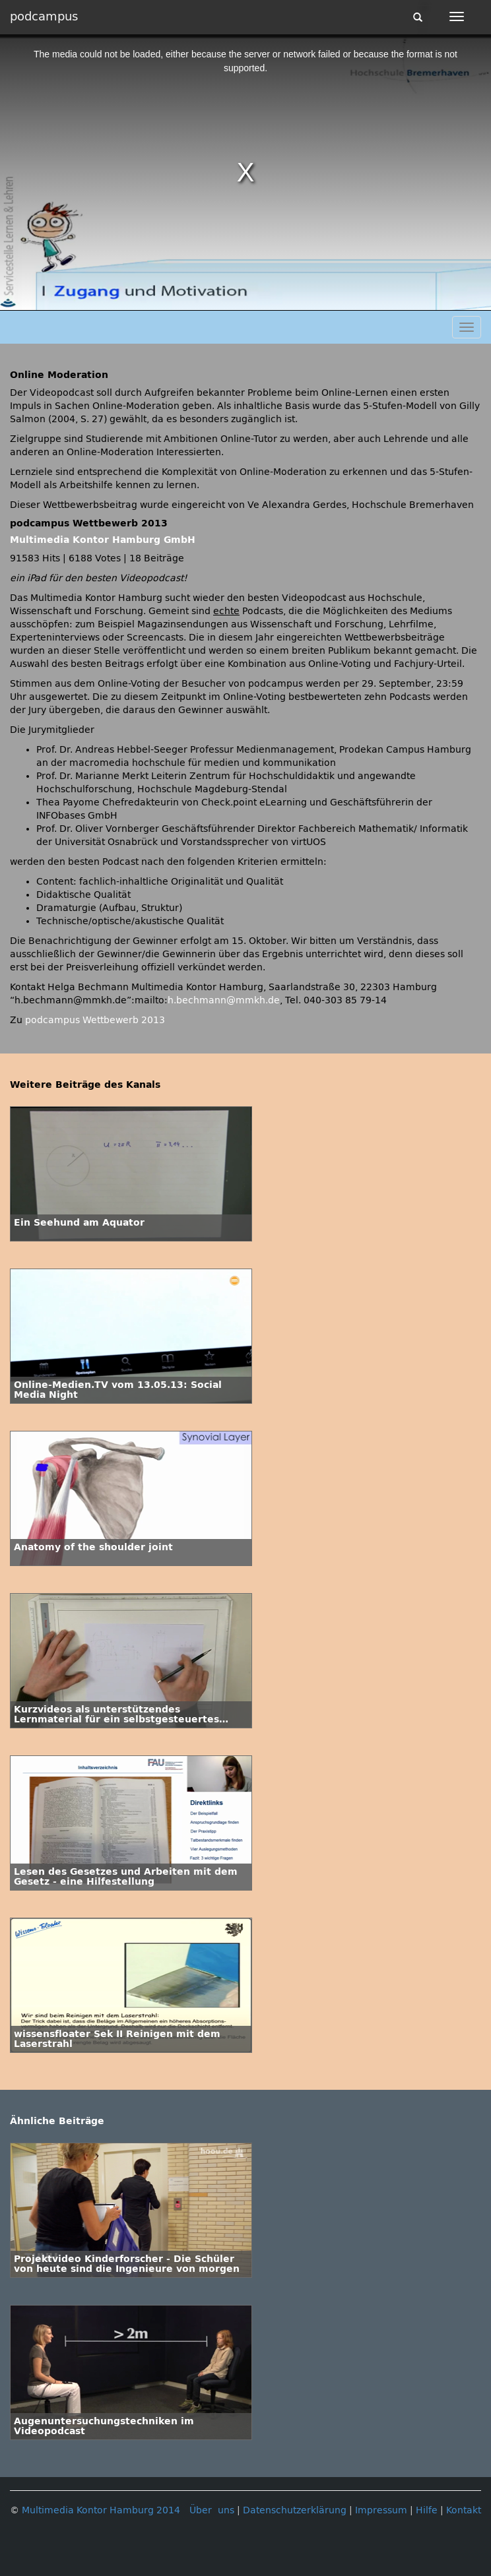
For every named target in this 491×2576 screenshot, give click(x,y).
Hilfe (427, 2510)
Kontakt (463, 2510)
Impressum (381, 2510)
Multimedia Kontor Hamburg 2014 (101, 2510)
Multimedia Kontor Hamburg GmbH (102, 540)
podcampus (44, 16)
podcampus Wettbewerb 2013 (95, 1020)
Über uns (211, 2510)
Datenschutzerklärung (294, 2510)
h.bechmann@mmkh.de (224, 1000)
